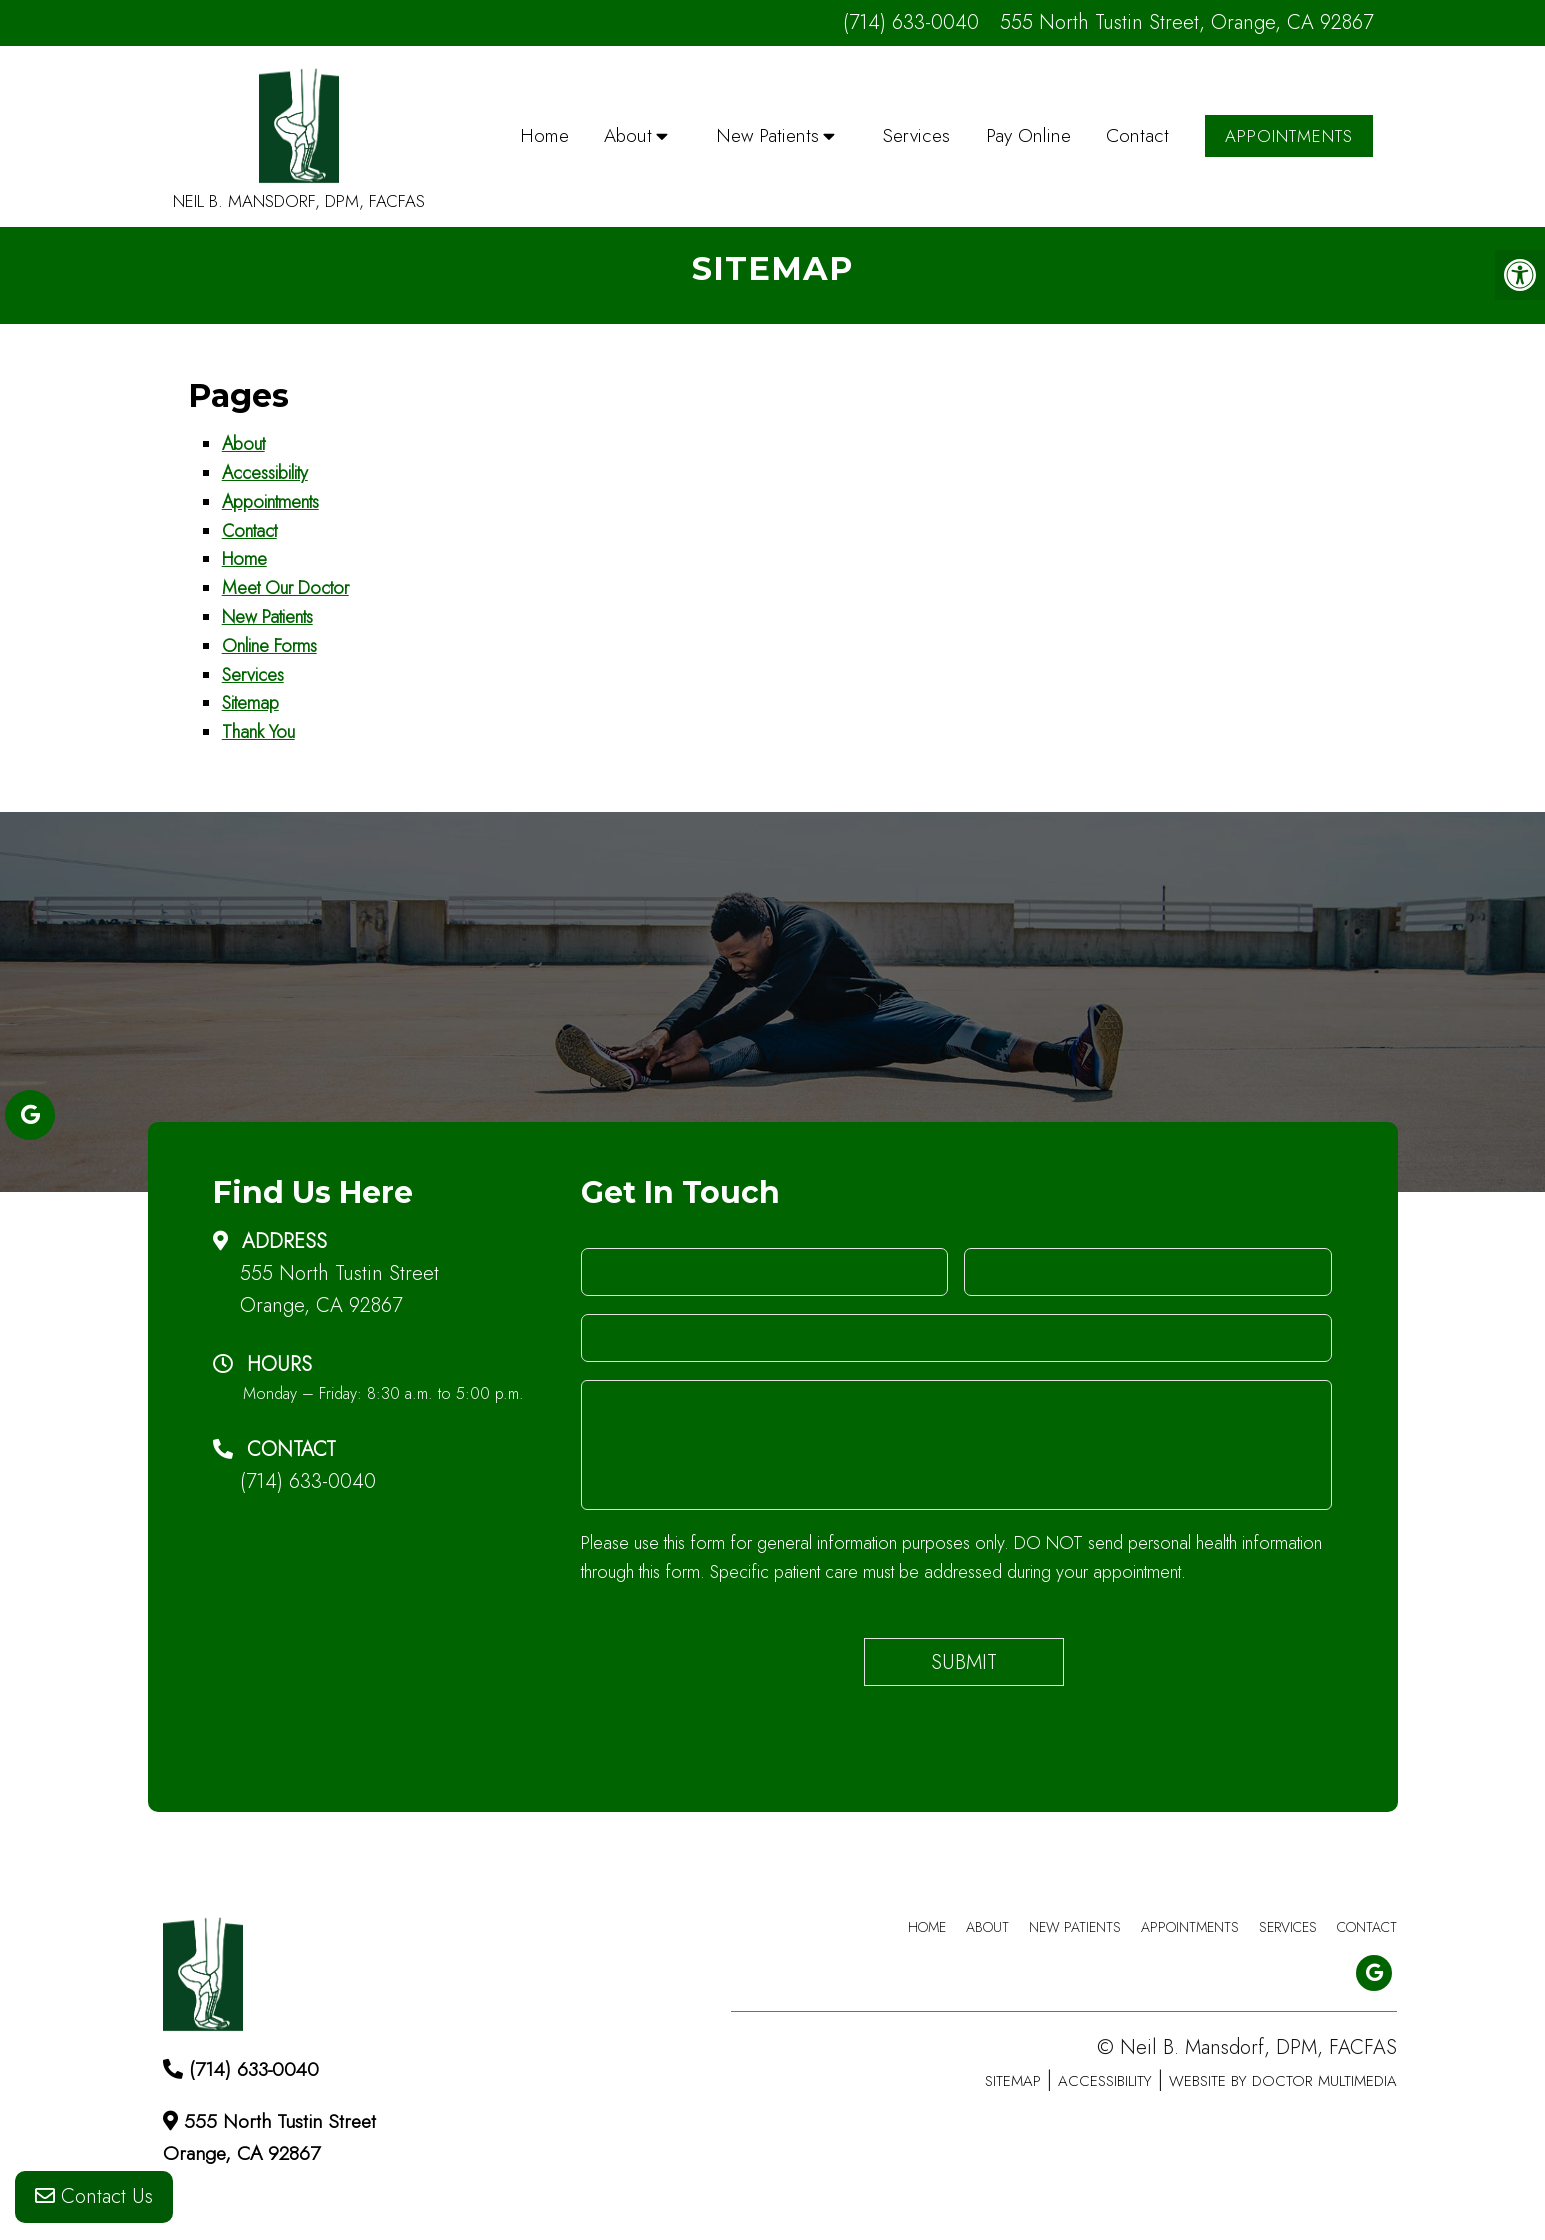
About (628, 135)
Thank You (258, 732)
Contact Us (94, 2198)
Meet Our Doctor (285, 588)
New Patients (767, 135)
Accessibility (265, 473)
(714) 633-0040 (911, 22)
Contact (1137, 135)
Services (916, 135)
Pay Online (1028, 135)
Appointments (1289, 136)
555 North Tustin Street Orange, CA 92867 (339, 1289)
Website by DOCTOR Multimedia (1283, 2081)
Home (544, 135)
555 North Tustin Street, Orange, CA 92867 (1186, 22)
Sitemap (250, 703)
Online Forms (269, 646)
